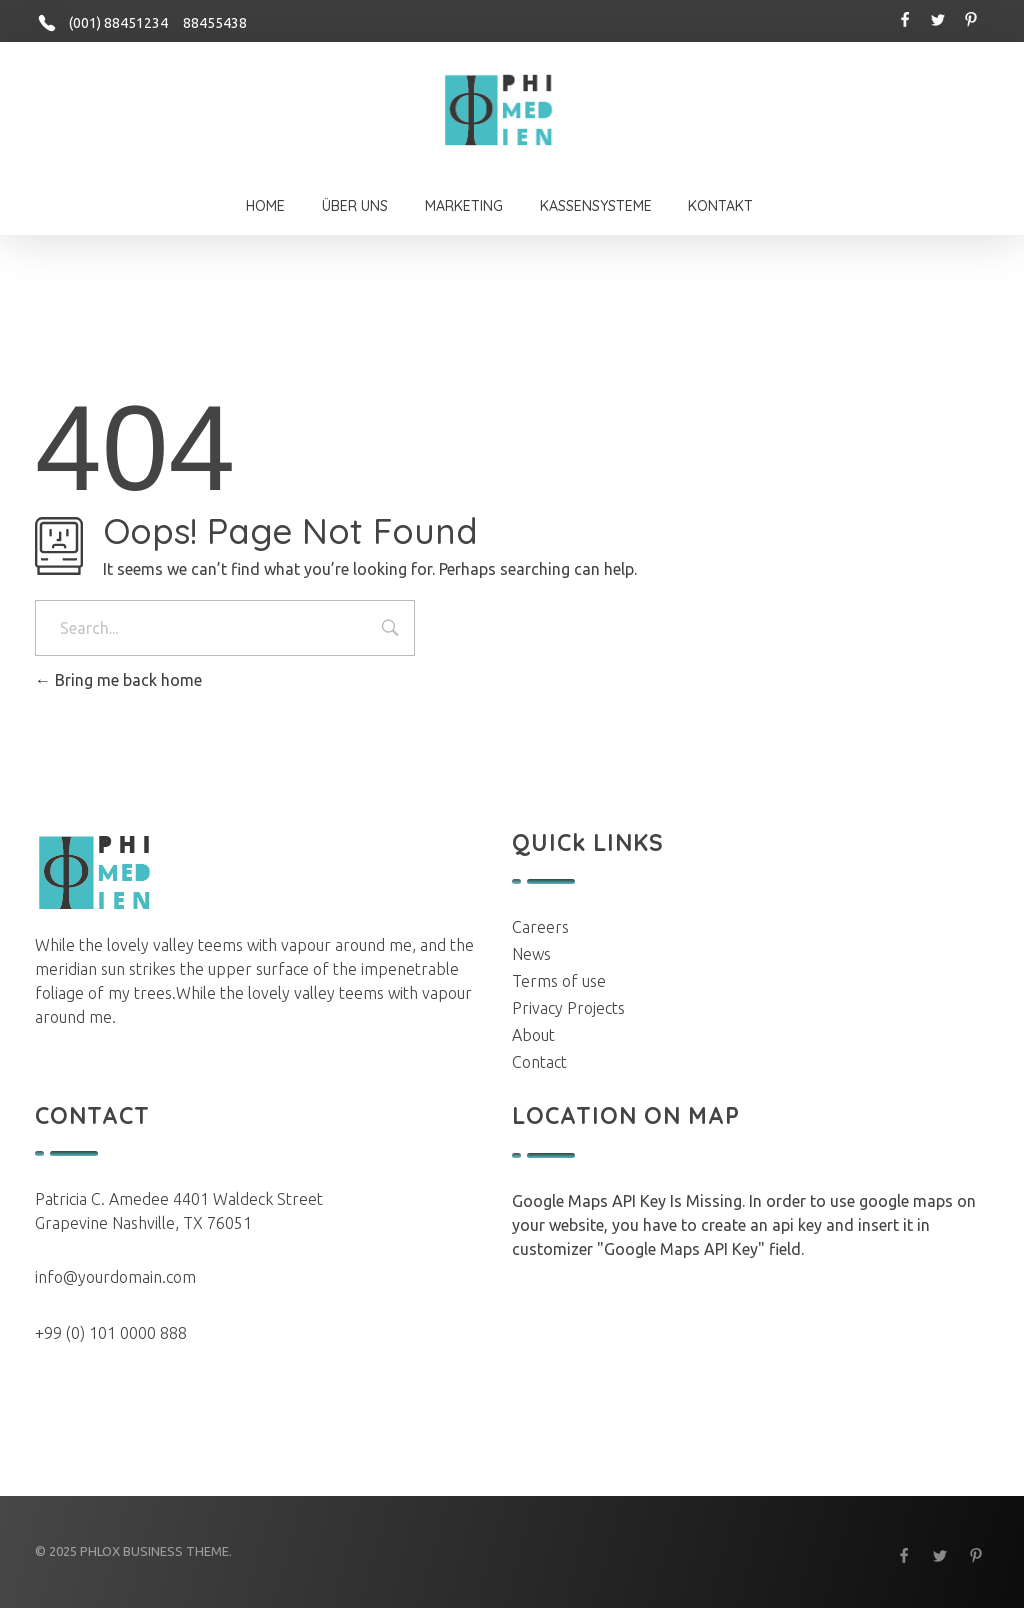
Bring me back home (118, 680)
